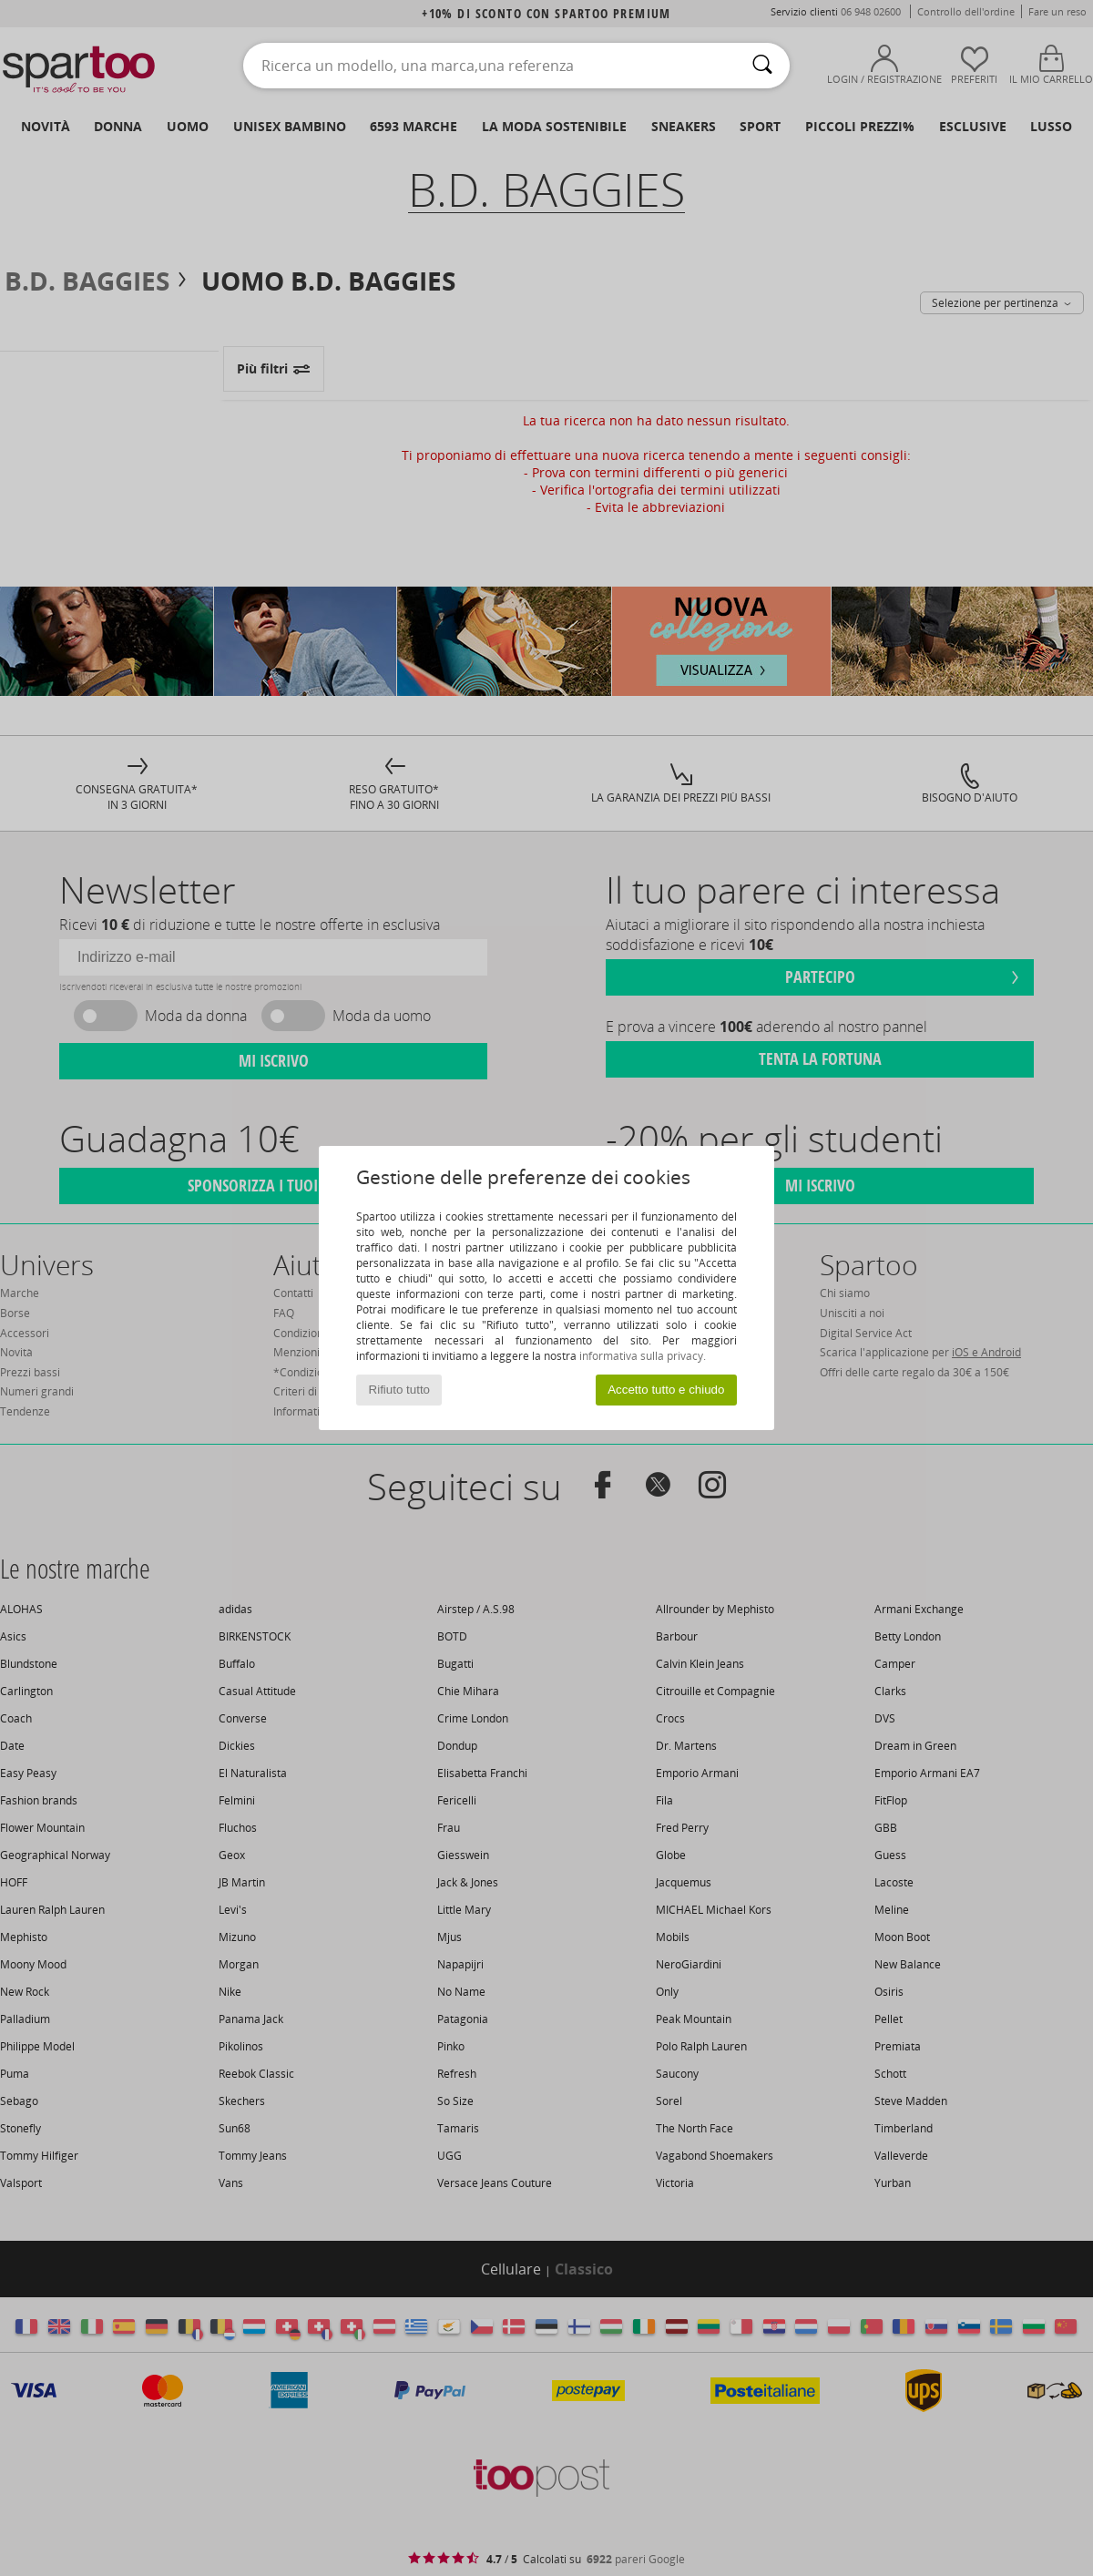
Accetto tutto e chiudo (666, 1389)
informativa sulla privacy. (642, 1356)
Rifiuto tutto (399, 1389)
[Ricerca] (762, 65)
